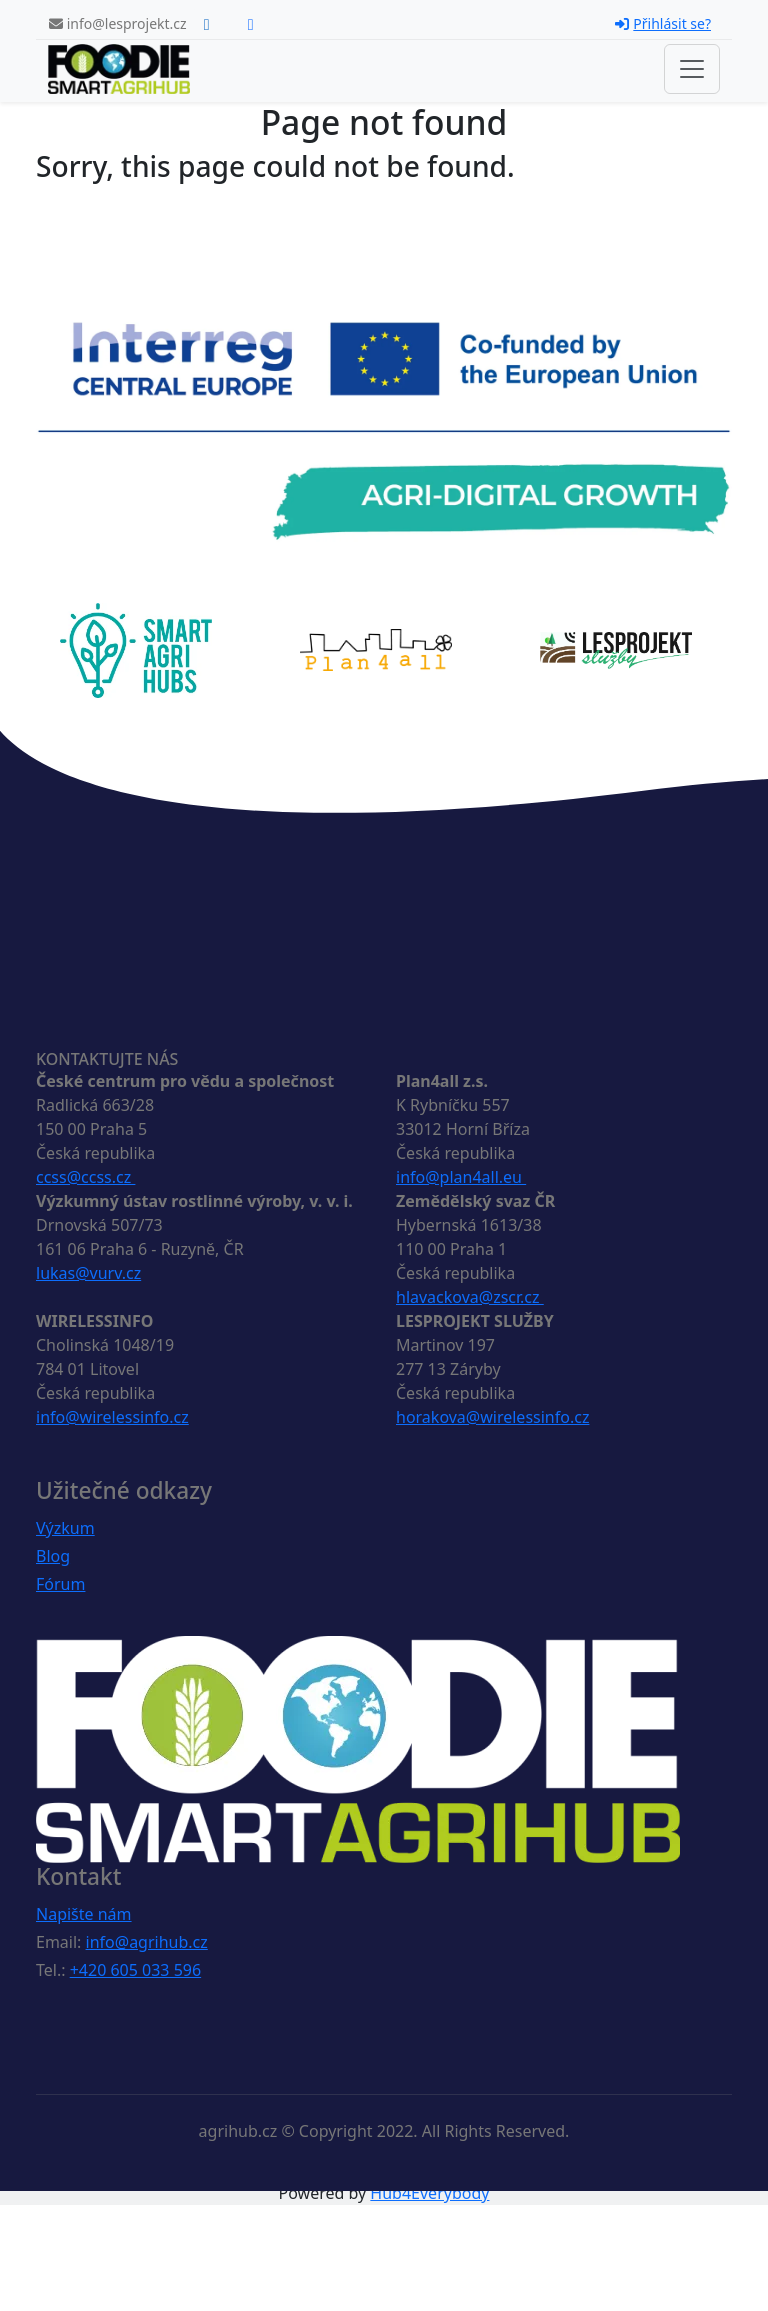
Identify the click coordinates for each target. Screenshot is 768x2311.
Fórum (60, 1584)
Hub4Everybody (429, 2193)
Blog (53, 1556)
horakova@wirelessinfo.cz (492, 1417)
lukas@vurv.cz (88, 1273)
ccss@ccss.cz (85, 1177)
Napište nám (84, 1914)
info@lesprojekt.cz (118, 23)
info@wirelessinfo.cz (112, 1417)
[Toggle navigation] (692, 69)
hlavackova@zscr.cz (470, 1297)
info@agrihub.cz (147, 1942)
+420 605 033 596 (135, 1970)
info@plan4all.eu (461, 1177)
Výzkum (65, 1528)
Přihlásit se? (663, 23)
